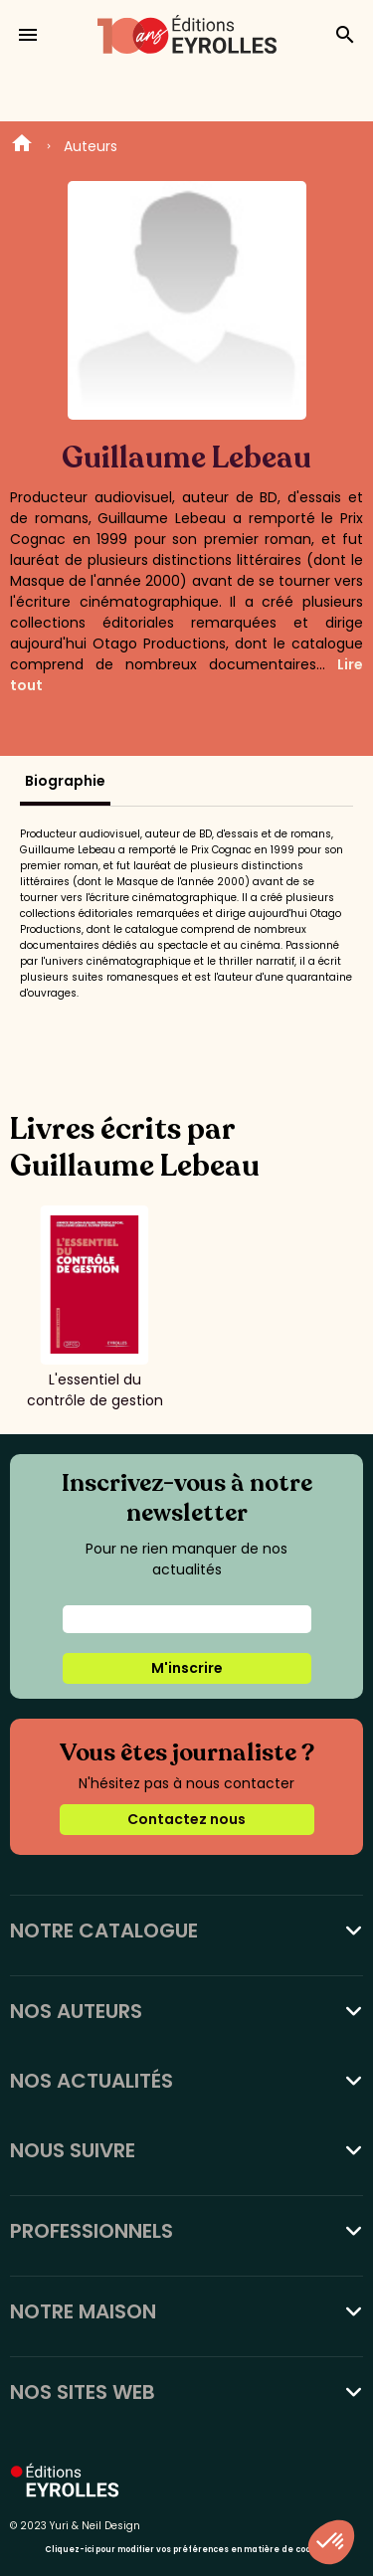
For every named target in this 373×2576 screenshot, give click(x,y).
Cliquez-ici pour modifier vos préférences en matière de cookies (186, 2549)
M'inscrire (187, 1668)
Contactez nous (186, 1819)
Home (22, 146)
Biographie (65, 781)
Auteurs (90, 146)
